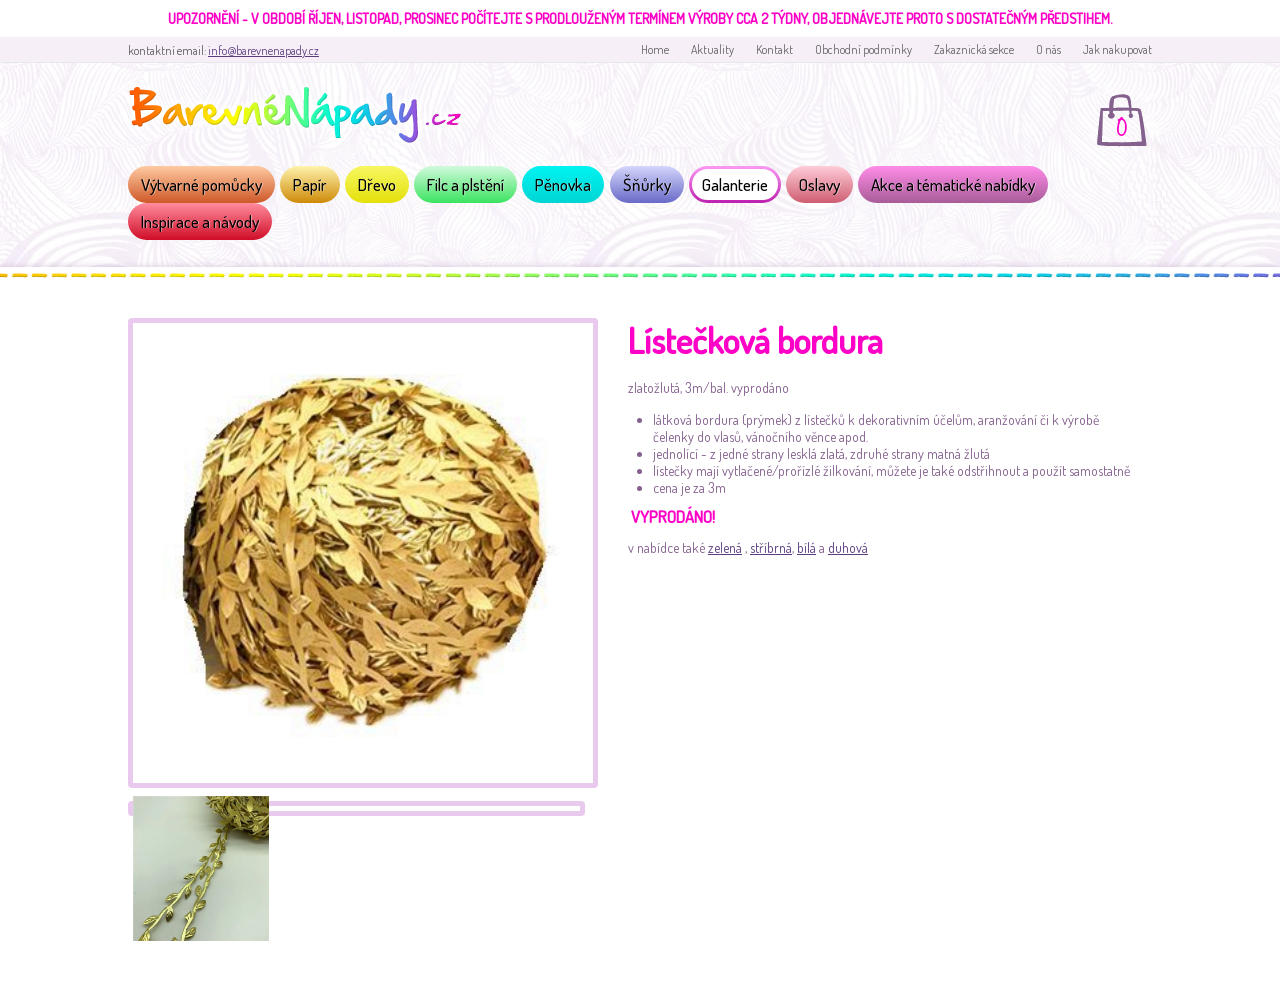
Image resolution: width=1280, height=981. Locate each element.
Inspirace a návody (200, 221)
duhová (848, 547)
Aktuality (712, 49)
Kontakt (774, 49)
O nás (1048, 49)
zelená (725, 547)
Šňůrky (647, 184)
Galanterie (735, 184)
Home (655, 49)
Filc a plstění (465, 184)
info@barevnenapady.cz (263, 50)
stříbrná (771, 547)
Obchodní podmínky (863, 49)
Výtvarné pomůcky (201, 184)
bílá (806, 547)
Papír (310, 184)
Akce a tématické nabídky (953, 184)
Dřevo (377, 184)
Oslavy (819, 184)
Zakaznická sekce (974, 49)
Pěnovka (563, 184)
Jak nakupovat (1117, 49)
